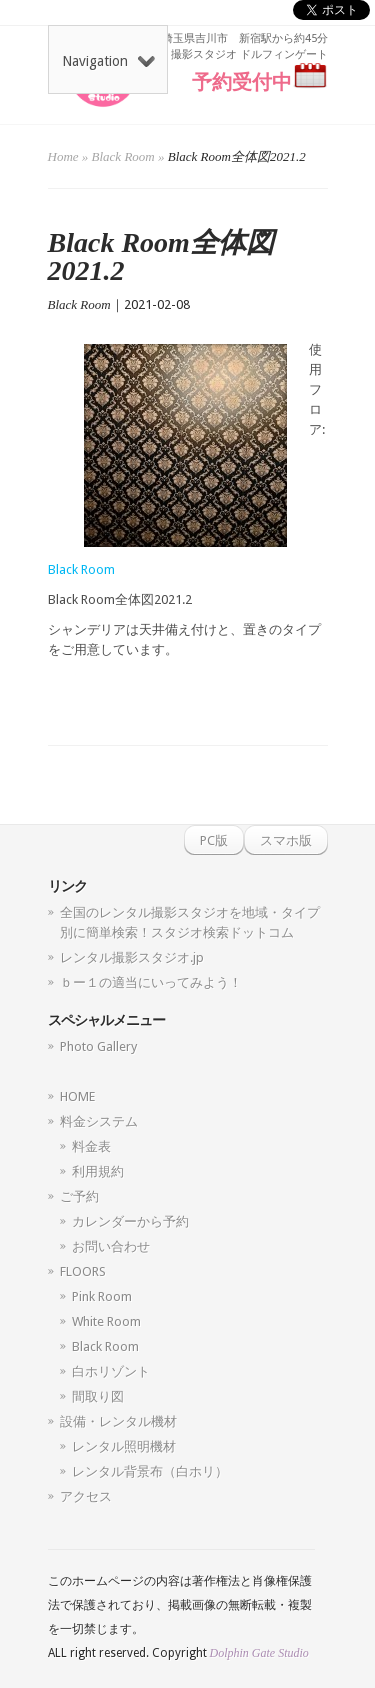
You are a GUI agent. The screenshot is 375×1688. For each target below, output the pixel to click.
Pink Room (102, 1296)
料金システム (99, 1121)
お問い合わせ (111, 1246)
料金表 (91, 1146)
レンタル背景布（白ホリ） (150, 1471)
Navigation (108, 61)
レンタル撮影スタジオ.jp (132, 957)
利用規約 (98, 1171)
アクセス (86, 1496)
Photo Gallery (98, 1046)
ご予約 (79, 1196)
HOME (77, 1096)
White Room (106, 1321)
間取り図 (98, 1396)
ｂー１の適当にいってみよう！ (151, 982)
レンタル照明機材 (124, 1446)
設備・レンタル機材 (118, 1421)
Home (63, 156)
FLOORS (83, 1271)
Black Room (123, 156)
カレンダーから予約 (130, 1221)
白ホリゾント (111, 1371)
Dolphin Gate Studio (259, 1653)
